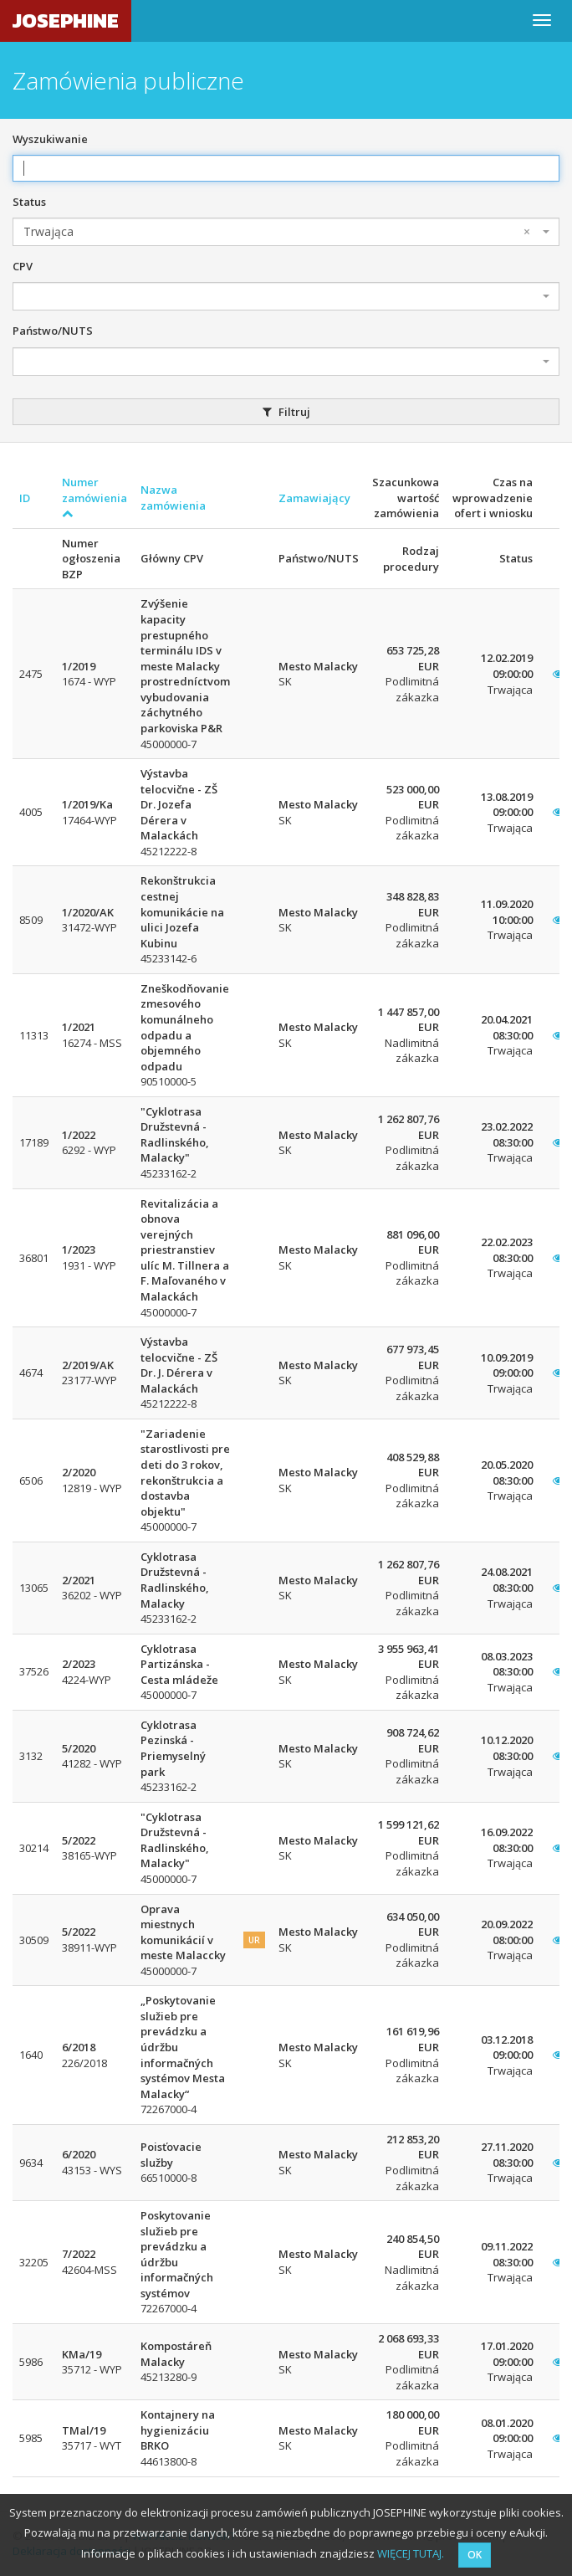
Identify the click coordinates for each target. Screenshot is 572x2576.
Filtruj (286, 411)
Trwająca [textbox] (276, 231)
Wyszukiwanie (50, 138)
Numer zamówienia (94, 497)
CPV (23, 266)
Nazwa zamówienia (173, 497)
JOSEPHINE (66, 20)
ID (24, 497)
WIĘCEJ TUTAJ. (410, 2553)
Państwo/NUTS (53, 330)
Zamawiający (314, 497)
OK (474, 2555)
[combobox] (286, 232)
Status (29, 201)
